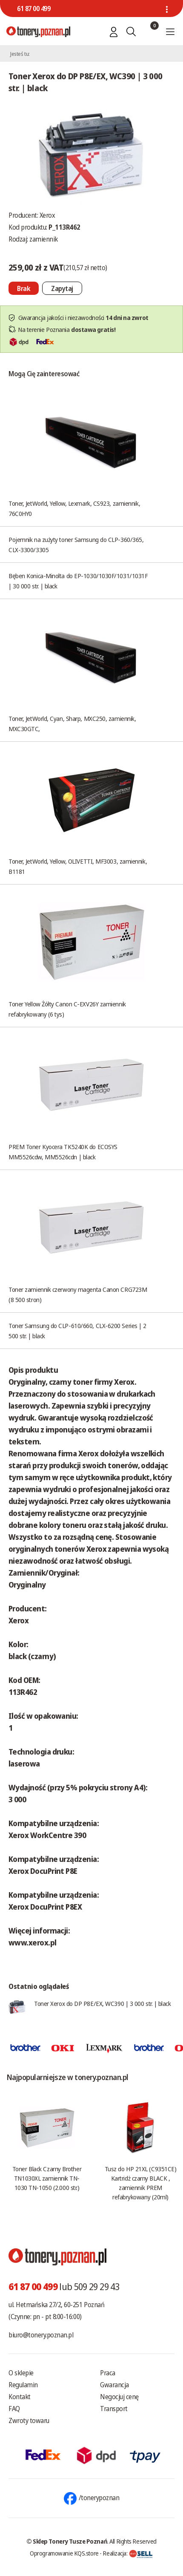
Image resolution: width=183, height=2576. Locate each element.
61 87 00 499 (33, 8)
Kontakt (20, 2396)
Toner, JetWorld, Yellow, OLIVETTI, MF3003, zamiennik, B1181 (78, 866)
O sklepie (21, 2372)
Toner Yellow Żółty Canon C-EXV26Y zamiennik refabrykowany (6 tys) (67, 1009)
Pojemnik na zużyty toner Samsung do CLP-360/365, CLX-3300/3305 (76, 544)
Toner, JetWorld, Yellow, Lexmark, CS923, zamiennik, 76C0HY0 (74, 508)
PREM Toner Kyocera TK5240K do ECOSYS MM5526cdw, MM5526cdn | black (63, 1151)
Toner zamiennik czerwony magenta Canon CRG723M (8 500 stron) (78, 1294)
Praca (107, 2372)
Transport (114, 2408)
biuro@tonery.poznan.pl (41, 2335)
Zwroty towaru (29, 2420)
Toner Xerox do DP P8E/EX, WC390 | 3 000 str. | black (102, 2003)
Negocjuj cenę (119, 2396)
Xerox (47, 215)
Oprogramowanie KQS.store (64, 2553)
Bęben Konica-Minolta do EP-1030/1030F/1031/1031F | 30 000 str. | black (78, 580)
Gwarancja (114, 2384)
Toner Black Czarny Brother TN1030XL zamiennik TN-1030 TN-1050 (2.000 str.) (46, 2178)
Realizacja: (128, 2553)
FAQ (14, 2408)
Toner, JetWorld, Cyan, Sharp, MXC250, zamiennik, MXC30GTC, (72, 723)
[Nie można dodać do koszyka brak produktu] (24, 288)
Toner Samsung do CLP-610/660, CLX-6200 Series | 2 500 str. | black (77, 1330)
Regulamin (23, 2384)
